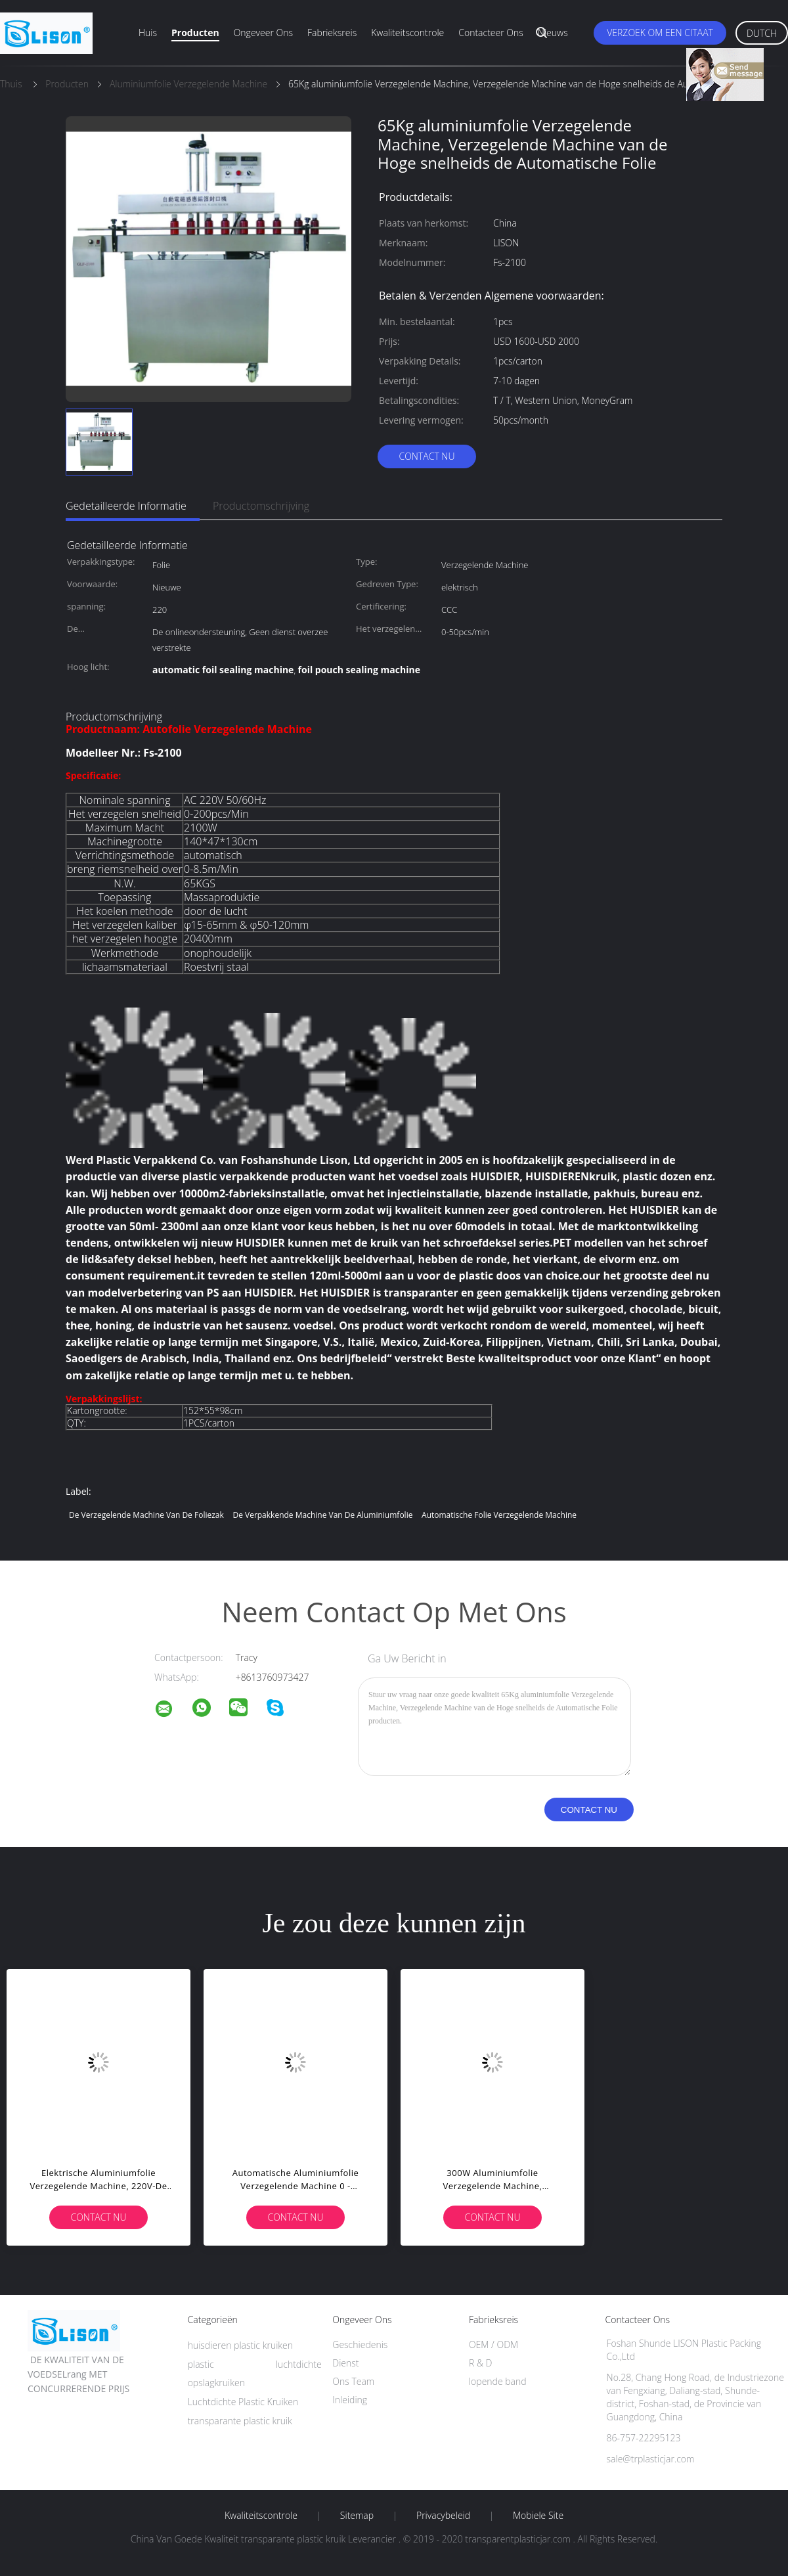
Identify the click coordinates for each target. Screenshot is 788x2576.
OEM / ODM (493, 2344)
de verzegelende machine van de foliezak (146, 1515)
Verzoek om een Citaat (660, 32)
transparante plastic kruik (240, 2420)
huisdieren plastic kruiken (240, 2345)
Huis (148, 32)
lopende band (498, 2381)
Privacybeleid (443, 2515)
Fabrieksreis (332, 32)
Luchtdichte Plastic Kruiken (243, 2401)
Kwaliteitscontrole (407, 32)
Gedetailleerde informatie (126, 506)
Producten (195, 32)
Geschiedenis (359, 2344)
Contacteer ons (490, 32)
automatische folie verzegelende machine (499, 1515)
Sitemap (357, 2515)
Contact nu (426, 456)
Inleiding (349, 2399)
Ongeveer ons (263, 32)
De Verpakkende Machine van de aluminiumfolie (322, 1515)
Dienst (345, 2363)
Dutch (762, 33)
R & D (480, 2363)
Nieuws (553, 32)
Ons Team (353, 2381)
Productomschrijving (261, 506)
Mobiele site (538, 2515)
